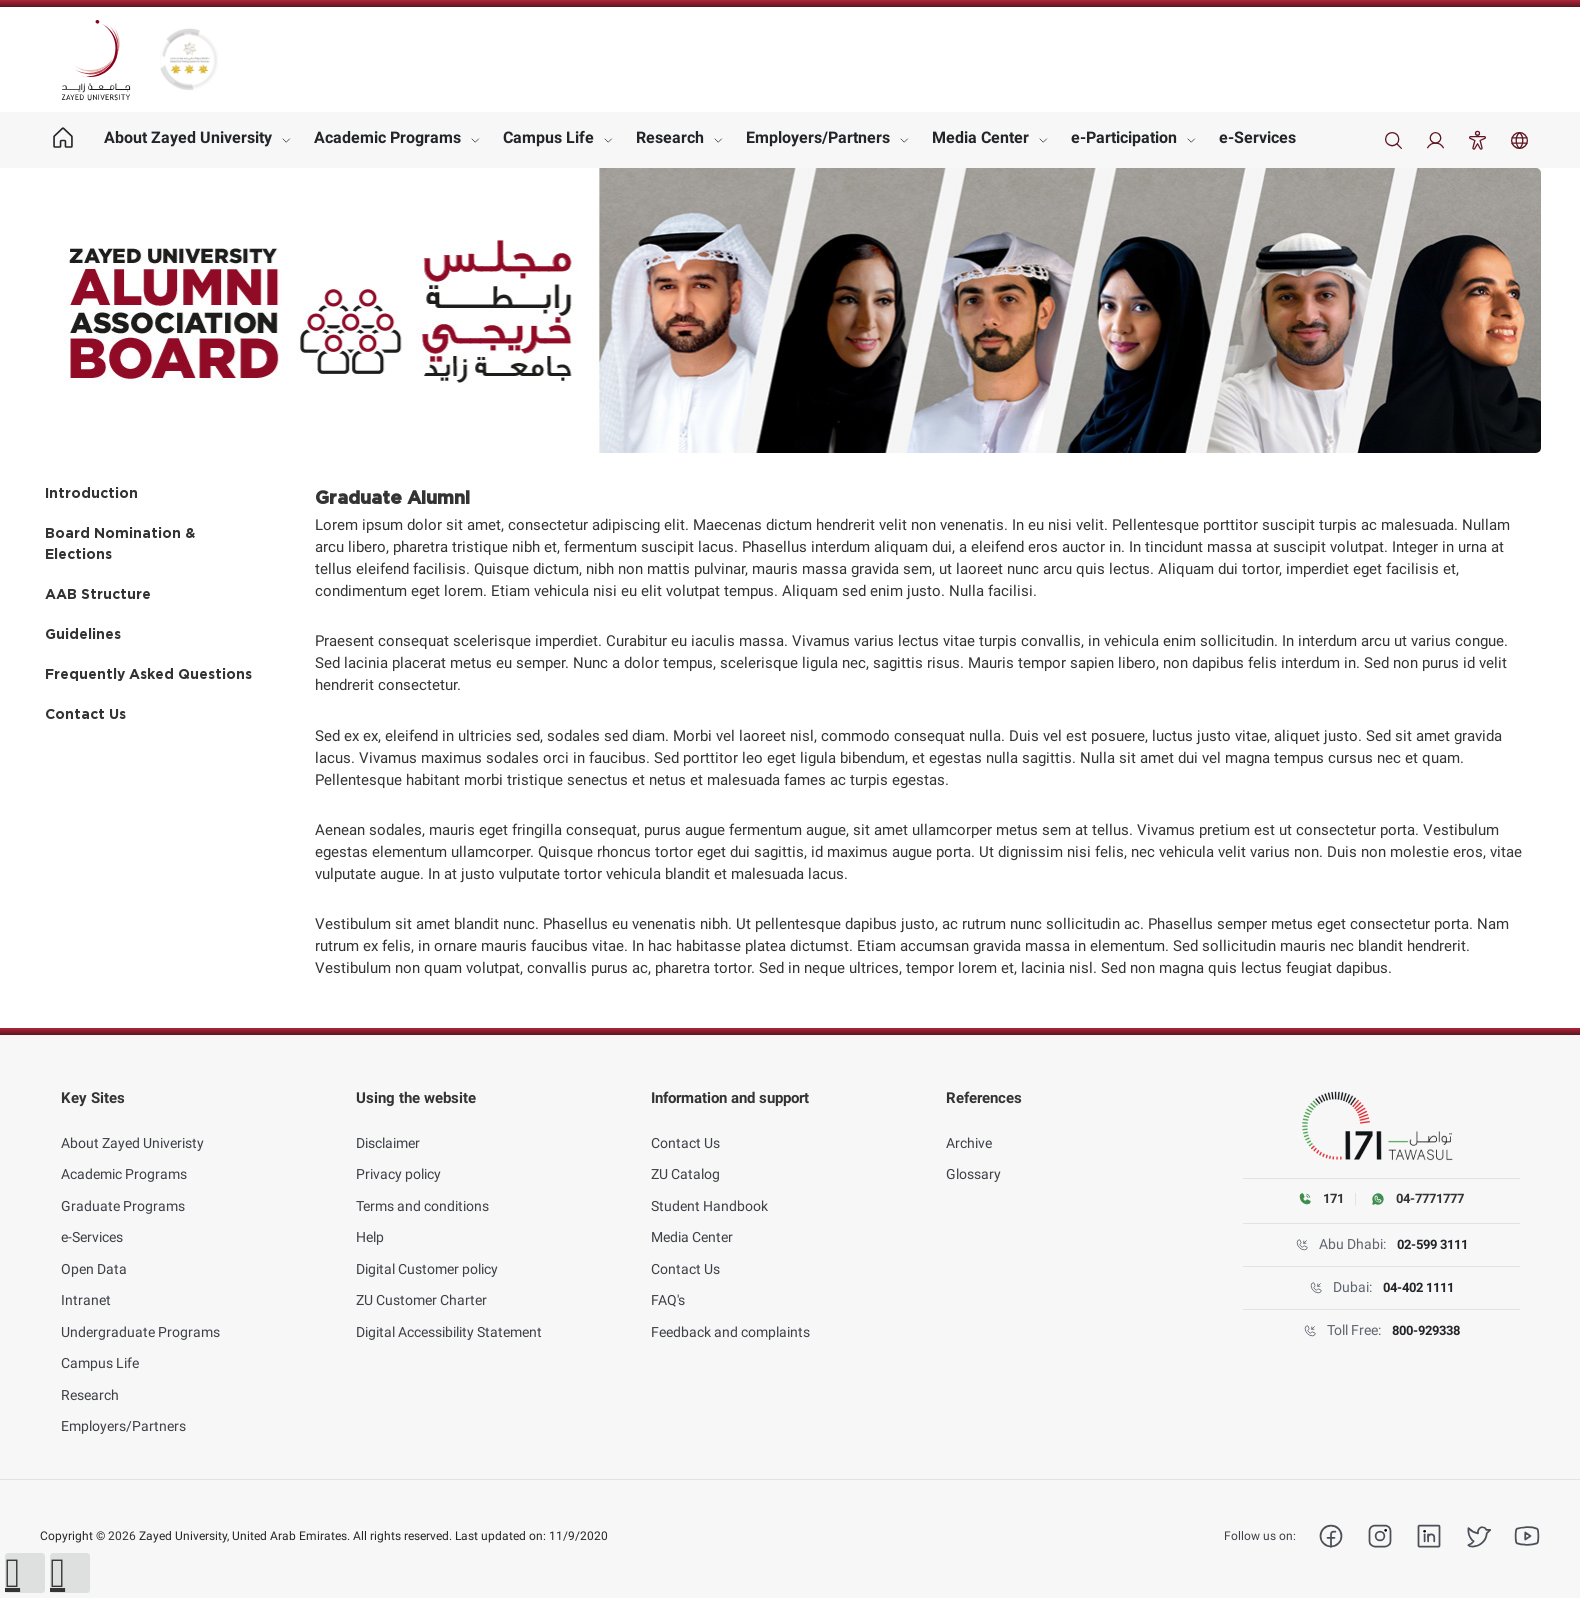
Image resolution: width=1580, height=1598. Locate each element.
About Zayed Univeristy (132, 1127)
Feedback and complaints (730, 1316)
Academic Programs (387, 137)
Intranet (86, 1285)
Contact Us (85, 715)
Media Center (980, 137)
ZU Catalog (685, 1159)
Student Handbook (709, 1190)
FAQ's (668, 1285)
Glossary (973, 1159)
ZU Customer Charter (421, 1285)
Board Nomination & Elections (120, 544)
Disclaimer (388, 1127)
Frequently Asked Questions (148, 675)
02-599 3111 (1432, 1245)
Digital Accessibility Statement (449, 1316)
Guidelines (83, 635)
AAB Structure (98, 595)
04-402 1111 (1418, 1288)
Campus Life (548, 137)
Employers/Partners (818, 137)
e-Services (1257, 137)
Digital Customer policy (427, 1253)
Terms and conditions (422, 1190)
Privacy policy (398, 1159)
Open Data (94, 1253)
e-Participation (1124, 137)
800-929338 (1425, 1331)
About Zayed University (188, 137)
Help (370, 1222)
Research (670, 137)
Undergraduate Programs (140, 1316)
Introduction (91, 494)
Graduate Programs (123, 1190)
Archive (969, 1127)
